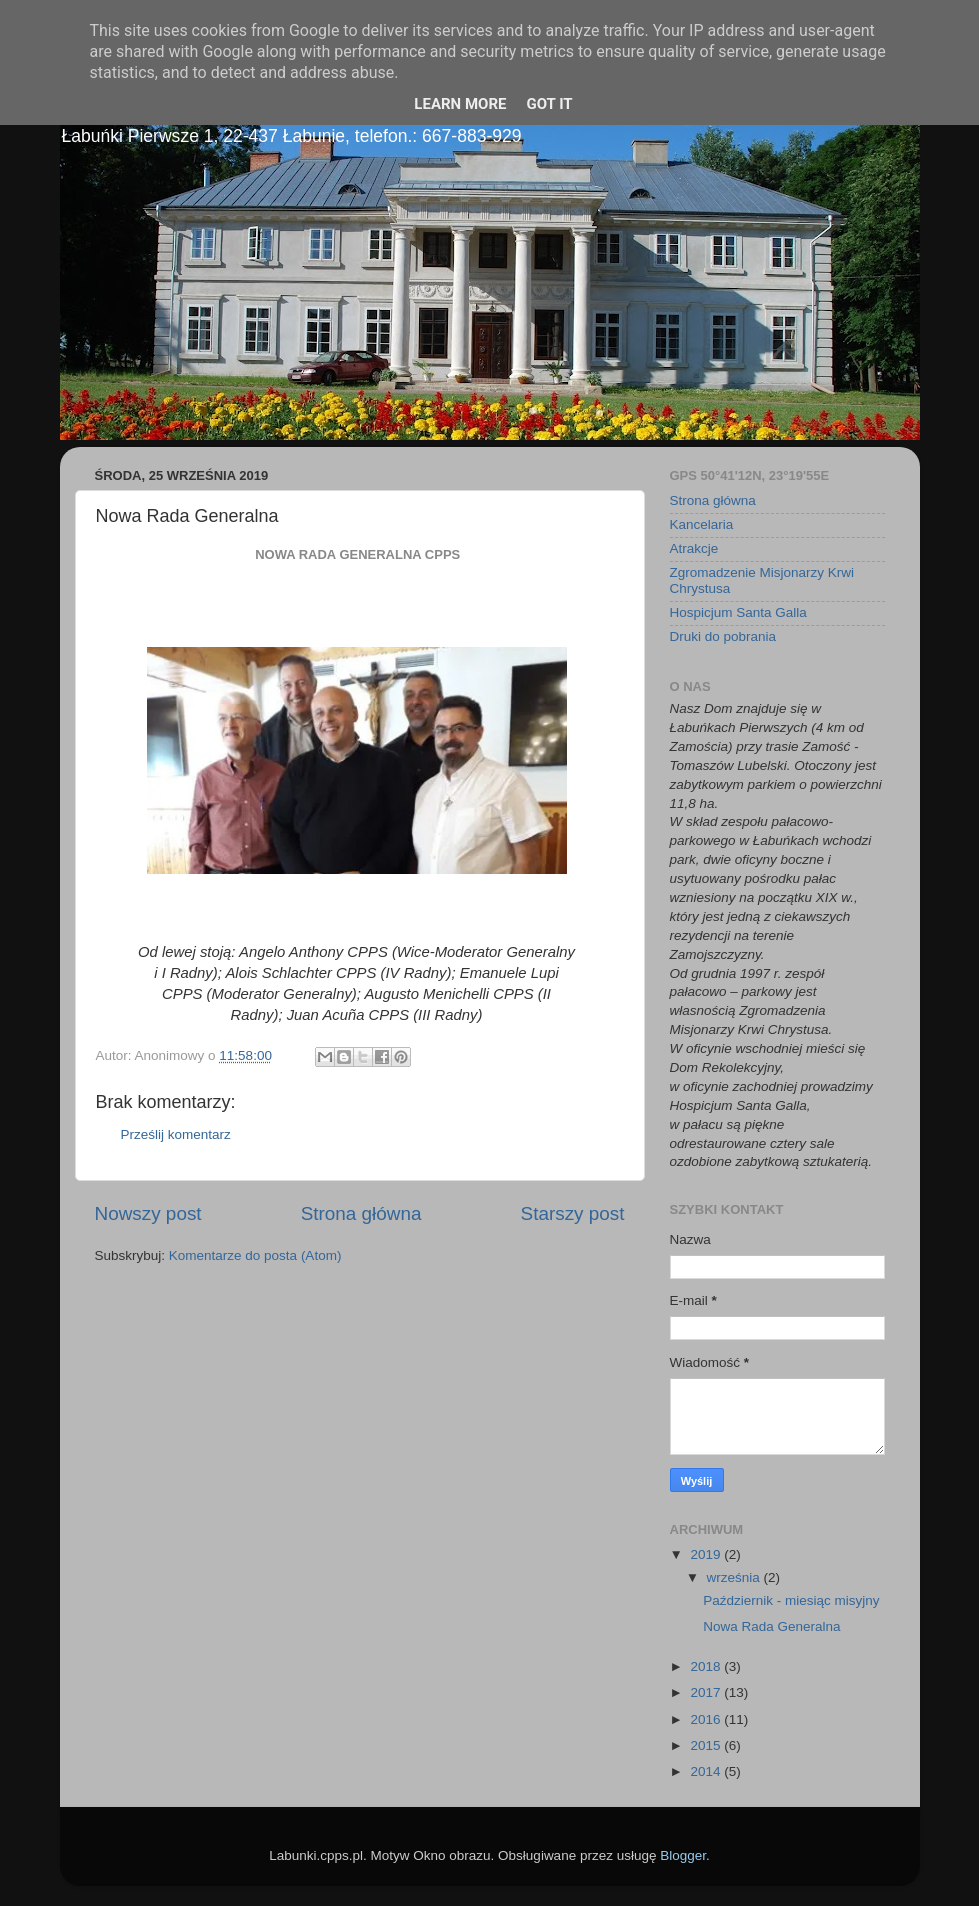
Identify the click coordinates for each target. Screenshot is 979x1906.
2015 (707, 1745)
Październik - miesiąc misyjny (791, 1600)
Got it (549, 104)
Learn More (460, 104)
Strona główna (361, 1213)
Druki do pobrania (723, 636)
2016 (707, 1719)
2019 (707, 1554)
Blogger (683, 1855)
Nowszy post (148, 1213)
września (735, 1577)
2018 (707, 1666)
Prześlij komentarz (176, 1134)
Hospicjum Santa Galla (738, 612)
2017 (707, 1692)
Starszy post (573, 1213)
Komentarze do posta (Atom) (255, 1255)
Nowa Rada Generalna (771, 1626)
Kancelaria (702, 524)
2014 (707, 1771)
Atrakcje (694, 548)
